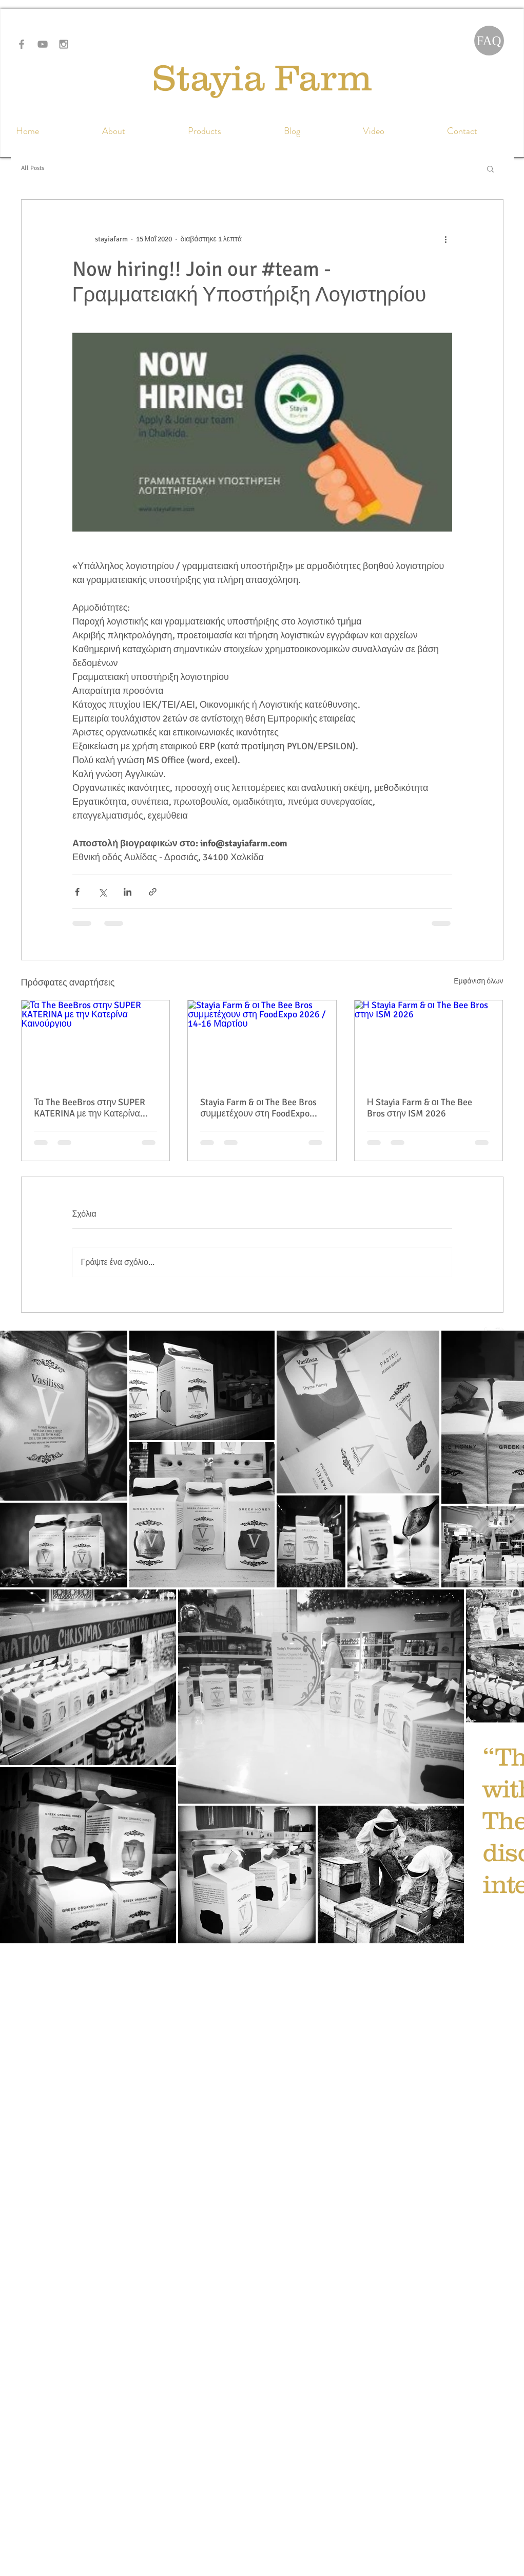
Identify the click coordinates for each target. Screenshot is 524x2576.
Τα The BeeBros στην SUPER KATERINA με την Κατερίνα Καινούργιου (90, 1107)
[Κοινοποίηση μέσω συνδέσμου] (153, 892)
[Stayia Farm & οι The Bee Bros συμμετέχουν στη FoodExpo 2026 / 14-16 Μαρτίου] (262, 1042)
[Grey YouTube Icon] (42, 44)
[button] (490, 168)
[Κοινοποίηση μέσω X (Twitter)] (102, 892)
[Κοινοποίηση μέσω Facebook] (77, 892)
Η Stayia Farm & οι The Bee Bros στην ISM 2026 (419, 1107)
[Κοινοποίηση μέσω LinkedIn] (127, 892)
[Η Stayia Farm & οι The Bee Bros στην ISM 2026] (429, 1042)
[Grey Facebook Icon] (21, 44)
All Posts (32, 168)
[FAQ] (489, 40)
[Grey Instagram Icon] (63, 44)
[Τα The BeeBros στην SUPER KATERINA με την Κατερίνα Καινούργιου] (96, 1042)
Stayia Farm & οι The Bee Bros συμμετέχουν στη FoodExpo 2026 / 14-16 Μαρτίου (258, 1107)
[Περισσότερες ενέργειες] (446, 239)
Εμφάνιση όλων (478, 981)
